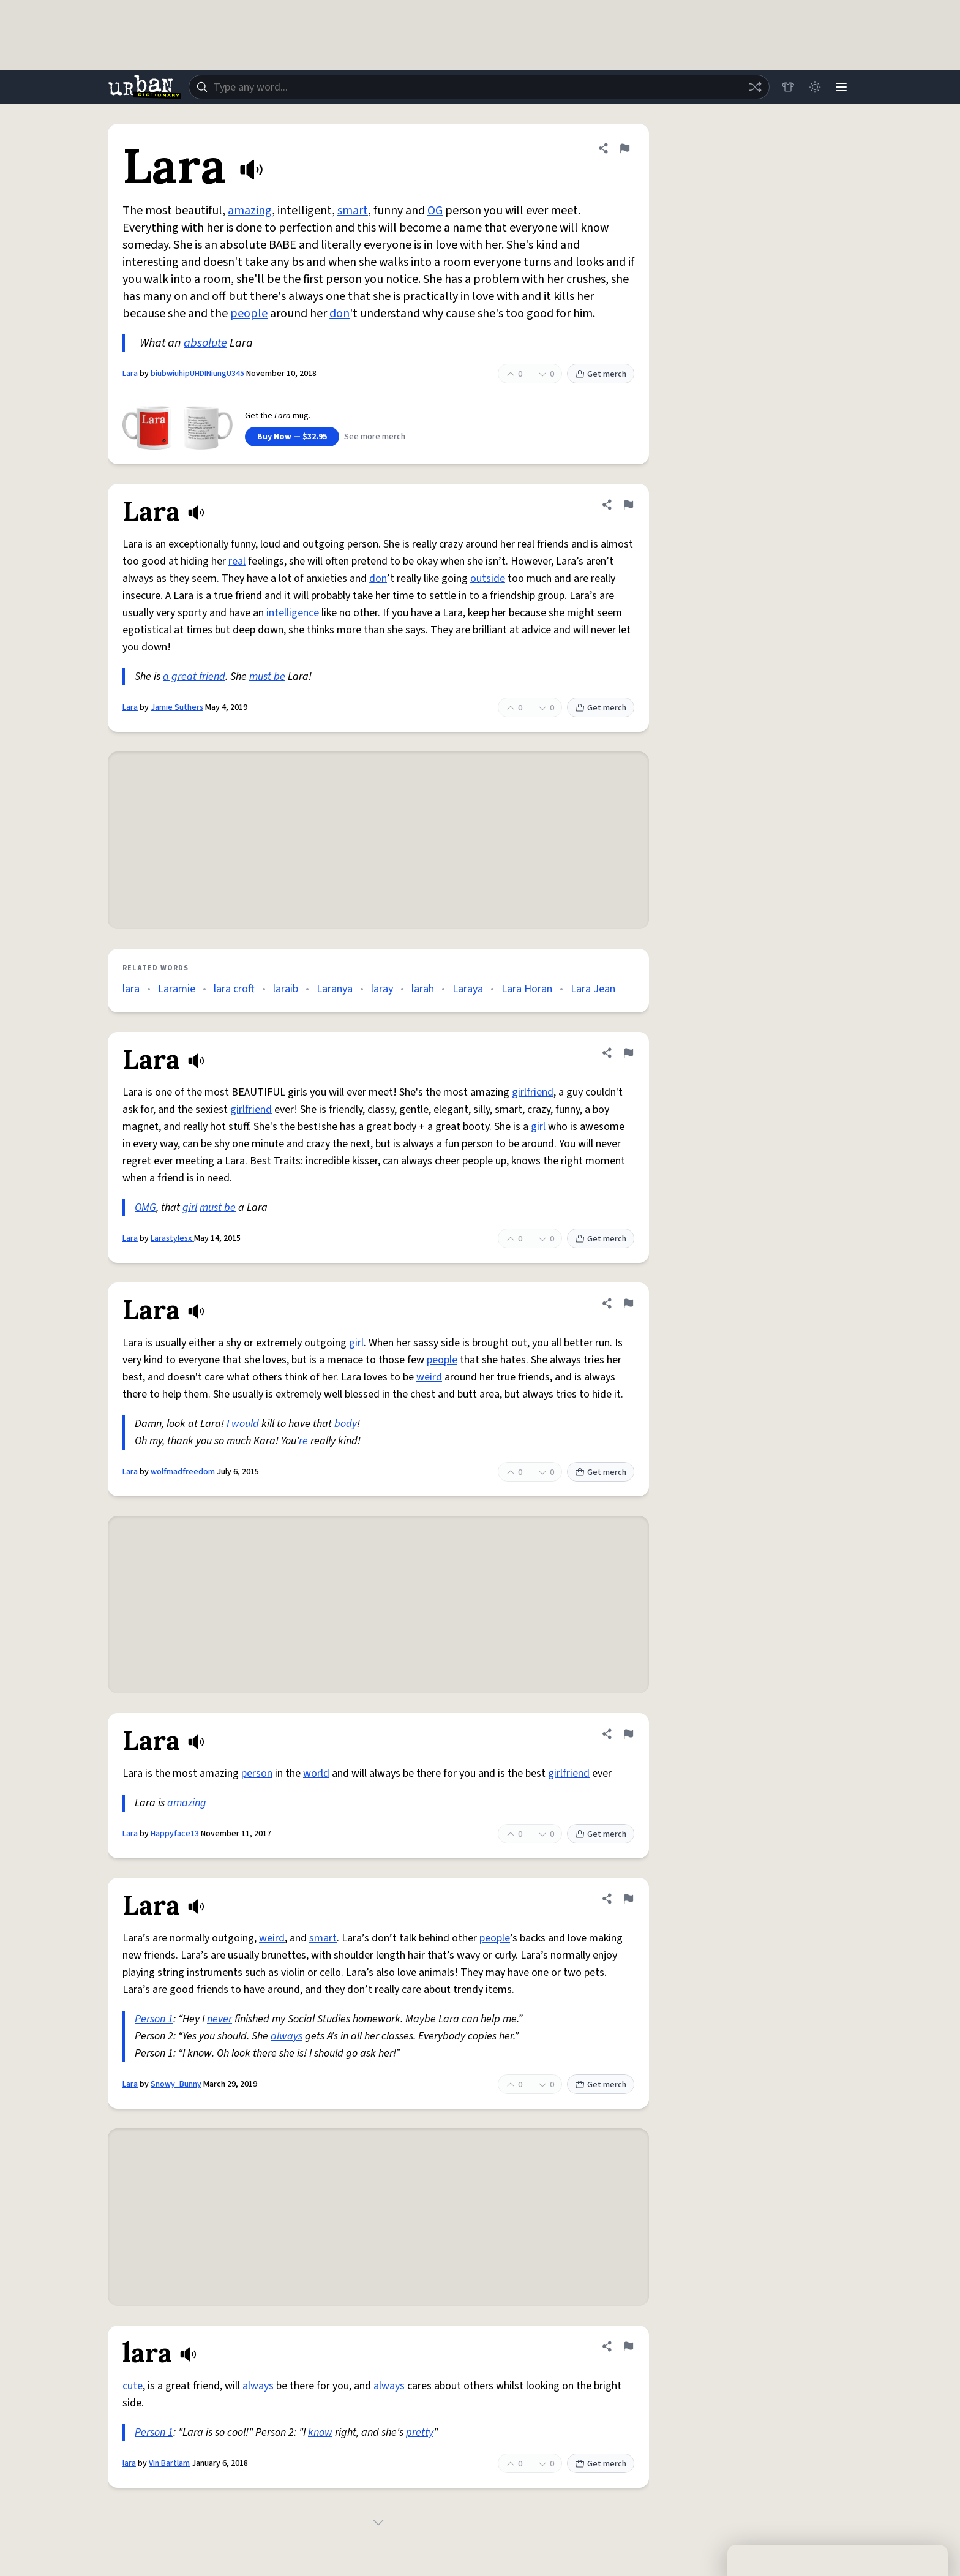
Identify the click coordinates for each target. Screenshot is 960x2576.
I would (243, 1423)
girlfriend (532, 1092)
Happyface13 (175, 1834)
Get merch (600, 374)
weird (429, 1377)
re (303, 1440)
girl (538, 1126)
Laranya (335, 988)
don (339, 313)
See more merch (374, 437)
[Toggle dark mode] (814, 87)
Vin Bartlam (169, 2463)
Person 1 (154, 2019)
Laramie (176, 988)
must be (267, 676)
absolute (205, 343)
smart (352, 210)
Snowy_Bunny (176, 2084)
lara (131, 988)
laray (382, 988)
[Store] (787, 87)
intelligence (292, 612)
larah (422, 988)
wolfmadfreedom (183, 1472)
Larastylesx (172, 1238)
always (286, 2036)
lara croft (234, 988)
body (345, 1423)
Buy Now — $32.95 (292, 437)
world (316, 1773)
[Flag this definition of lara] (628, 2346)
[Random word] (754, 87)
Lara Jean (593, 988)
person (256, 1773)
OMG (145, 1207)
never (219, 2019)
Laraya (467, 988)
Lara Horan (526, 988)
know (320, 2432)
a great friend (194, 676)
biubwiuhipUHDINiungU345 (197, 373)
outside (487, 578)
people (249, 313)
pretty (419, 2432)
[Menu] (841, 87)
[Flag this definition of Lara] (624, 148)
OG (435, 210)
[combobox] (479, 87)
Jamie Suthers (177, 707)
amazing (250, 210)
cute (132, 2385)
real (237, 561)
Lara (130, 373)
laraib (285, 988)
